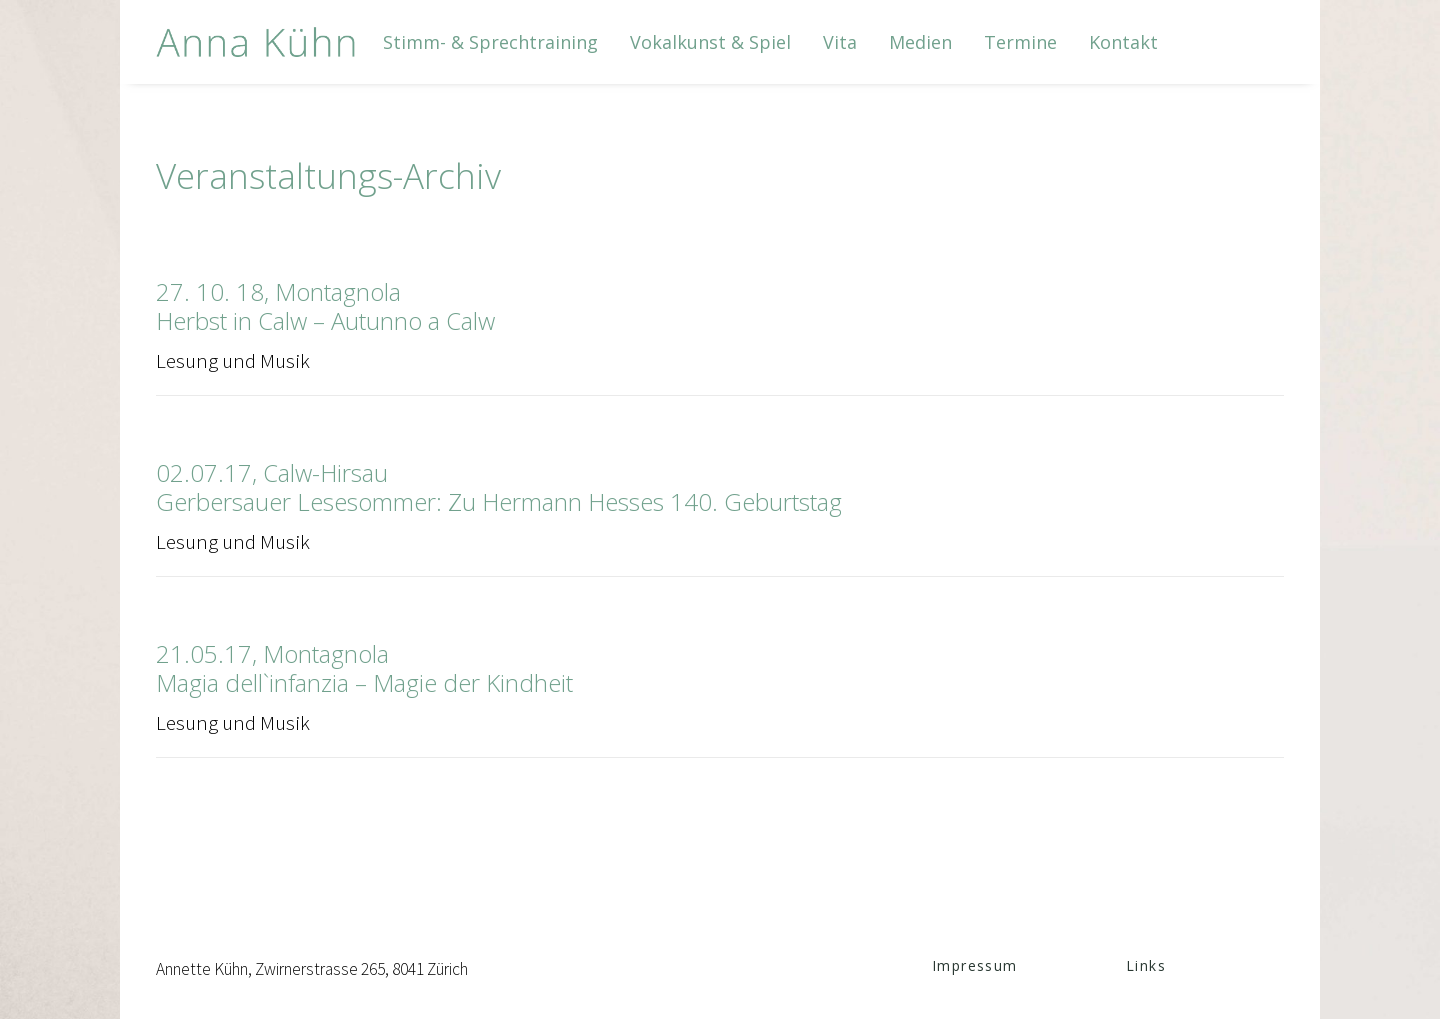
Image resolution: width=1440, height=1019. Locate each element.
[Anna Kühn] (256, 42)
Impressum (975, 965)
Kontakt (1123, 42)
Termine (1020, 42)
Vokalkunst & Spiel (710, 42)
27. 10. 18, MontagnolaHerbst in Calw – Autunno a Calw (325, 306)
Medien (920, 42)
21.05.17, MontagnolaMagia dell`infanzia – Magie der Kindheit (364, 668)
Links (1146, 965)
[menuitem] (490, 42)
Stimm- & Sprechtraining (490, 42)
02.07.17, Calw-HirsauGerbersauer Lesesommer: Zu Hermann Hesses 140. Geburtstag (499, 487)
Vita (840, 42)
